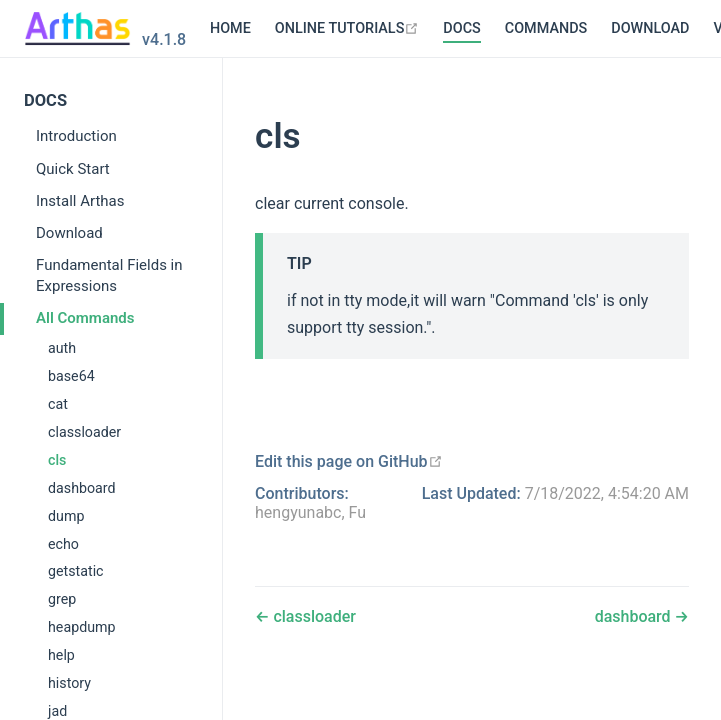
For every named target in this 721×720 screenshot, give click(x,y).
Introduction (76, 136)
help (61, 655)
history (69, 683)
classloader (84, 432)
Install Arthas (80, 201)
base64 (71, 376)
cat (58, 404)
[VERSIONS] (636, 29)
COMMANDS (428, 28)
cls (57, 460)
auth (62, 348)
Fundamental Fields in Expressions (109, 275)
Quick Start (73, 169)
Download (69, 233)
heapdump (82, 627)
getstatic (76, 571)
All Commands (85, 318)
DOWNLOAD (532, 28)
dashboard (82, 488)
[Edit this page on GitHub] (349, 461)
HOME (112, 28)
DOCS (343, 28)
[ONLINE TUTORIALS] (229, 29)
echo (63, 544)
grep (62, 599)
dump (66, 516)
